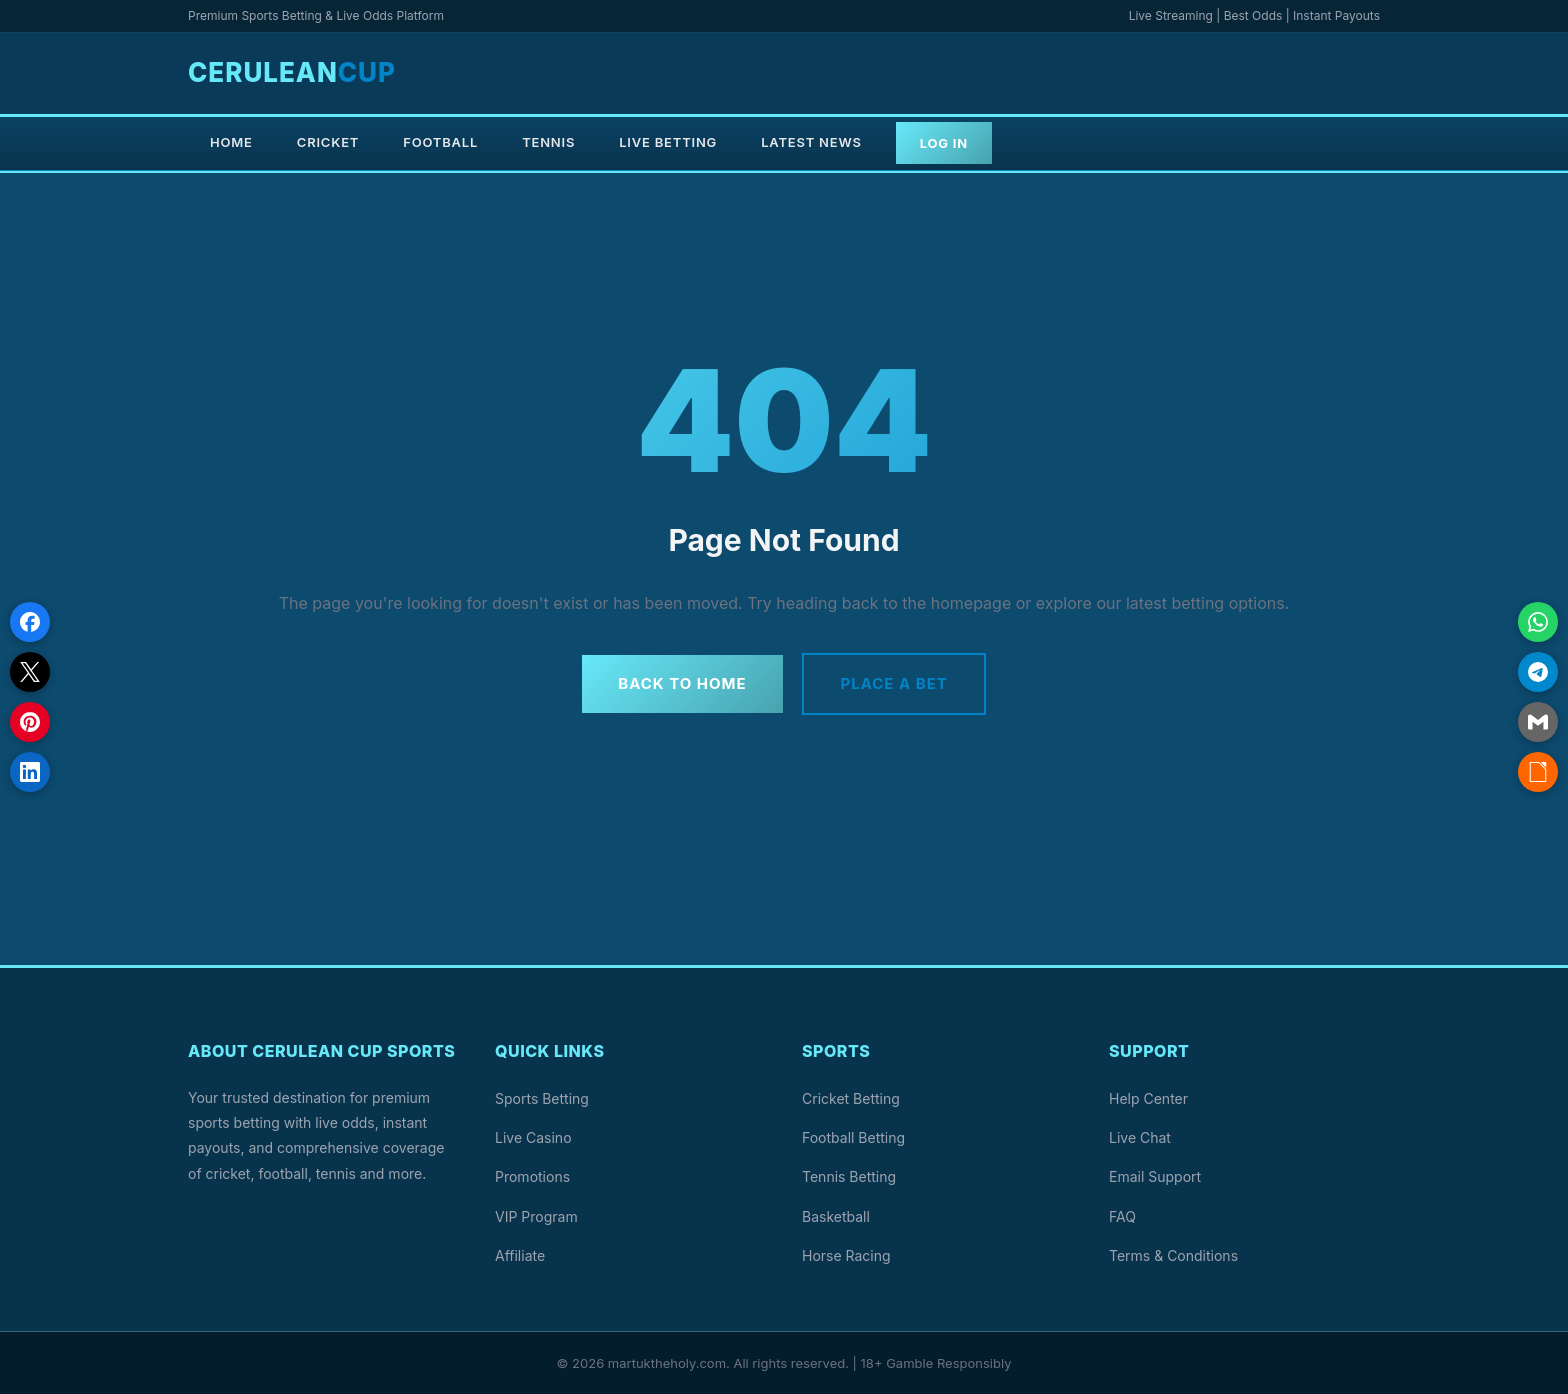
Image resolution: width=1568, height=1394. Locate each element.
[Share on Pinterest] (30, 722)
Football (440, 142)
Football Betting (853, 1137)
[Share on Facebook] (30, 622)
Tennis (548, 142)
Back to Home (682, 683)
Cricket (328, 142)
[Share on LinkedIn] (30, 772)
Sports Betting (542, 1098)
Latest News (811, 142)
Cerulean (292, 72)
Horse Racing (846, 1254)
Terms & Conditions (1173, 1254)
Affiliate (520, 1254)
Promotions (532, 1176)
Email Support (1155, 1176)
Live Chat (1140, 1137)
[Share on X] (30, 672)
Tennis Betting (849, 1176)
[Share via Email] (1538, 722)
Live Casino (533, 1137)
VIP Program (536, 1215)
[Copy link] (1538, 772)
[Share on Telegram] (1538, 672)
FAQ (1122, 1215)
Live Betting (668, 142)
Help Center (1148, 1098)
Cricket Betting (851, 1098)
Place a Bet (894, 683)
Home (231, 142)
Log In (944, 143)
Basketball (836, 1215)
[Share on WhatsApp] (1538, 622)
